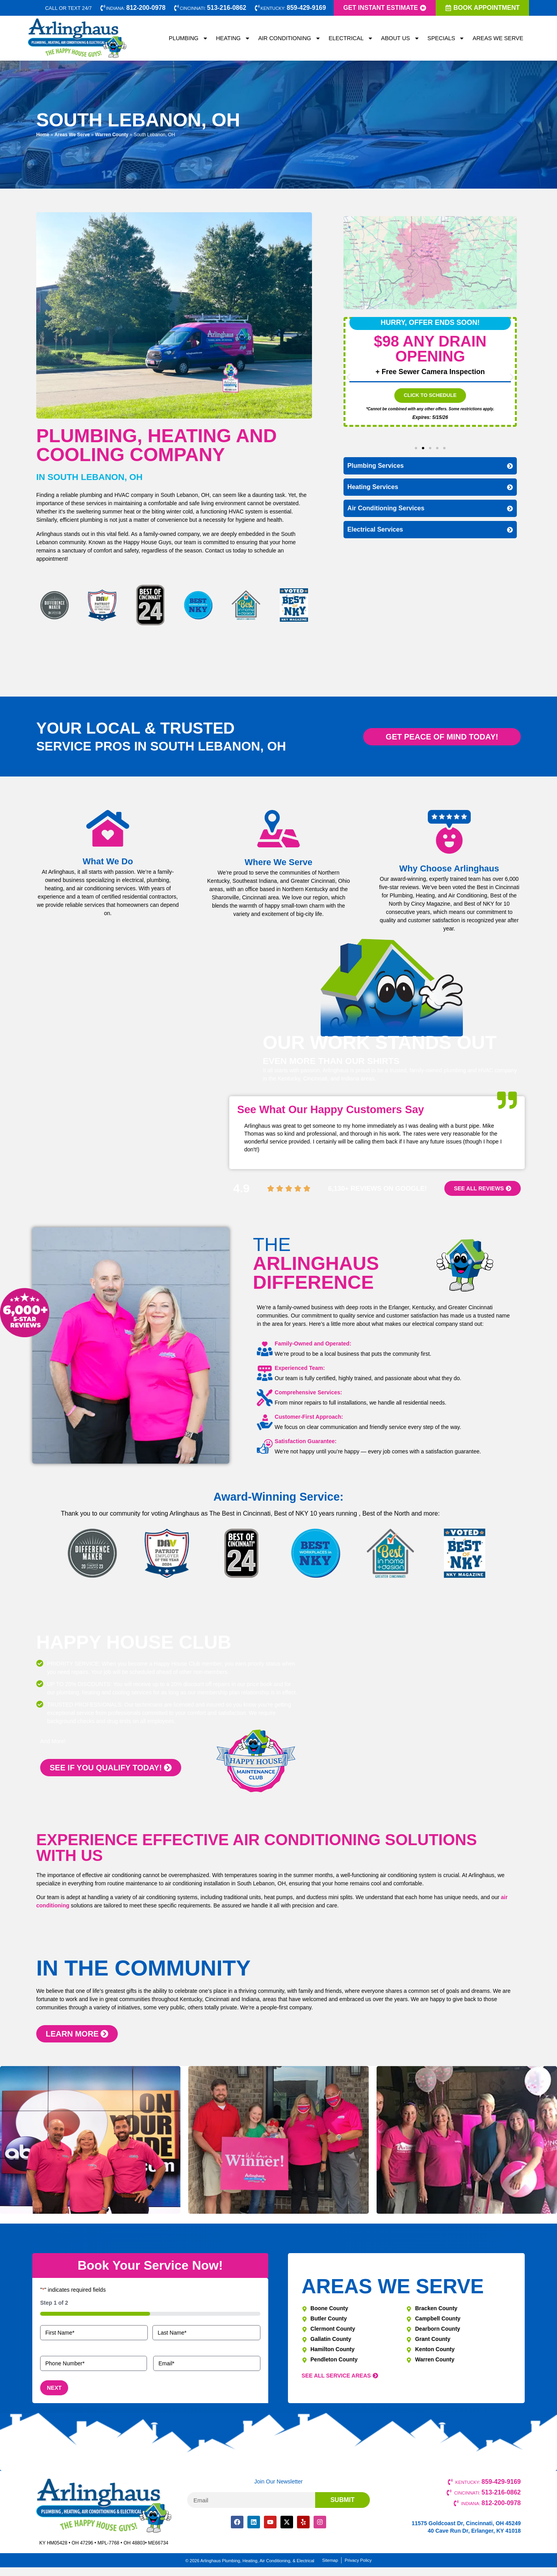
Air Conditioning (289, 38)
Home (42, 134)
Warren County (111, 134)
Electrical (351, 38)
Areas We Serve (498, 38)
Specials (446, 38)
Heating (233, 38)
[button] (348, 377)
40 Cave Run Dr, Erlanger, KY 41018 (474, 2531)
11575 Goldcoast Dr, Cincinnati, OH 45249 (466, 2523)
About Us (400, 38)
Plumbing (188, 38)
